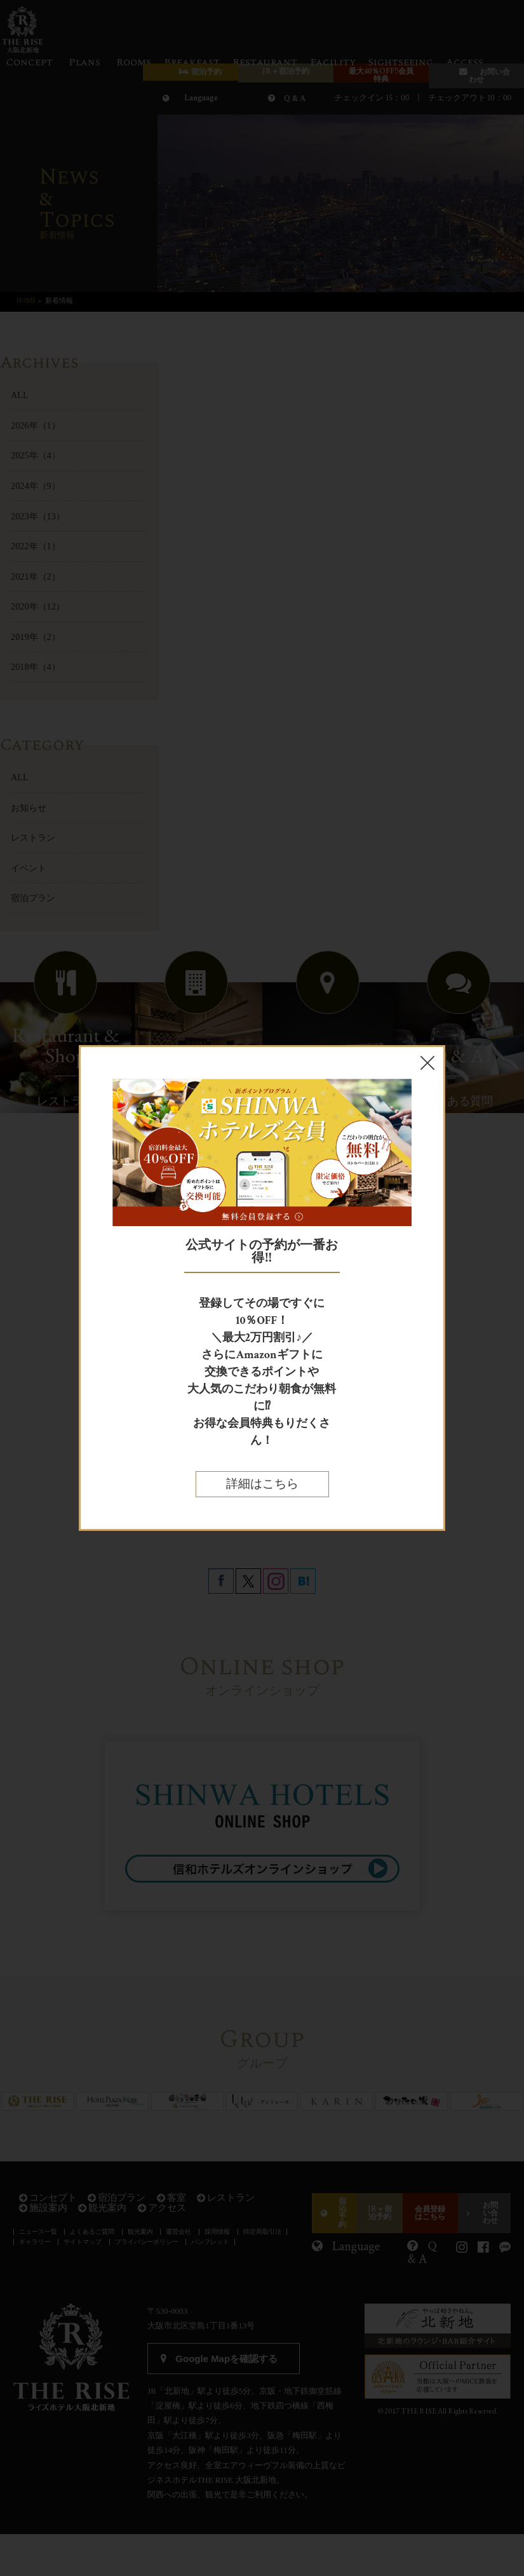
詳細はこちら (262, 1484)
